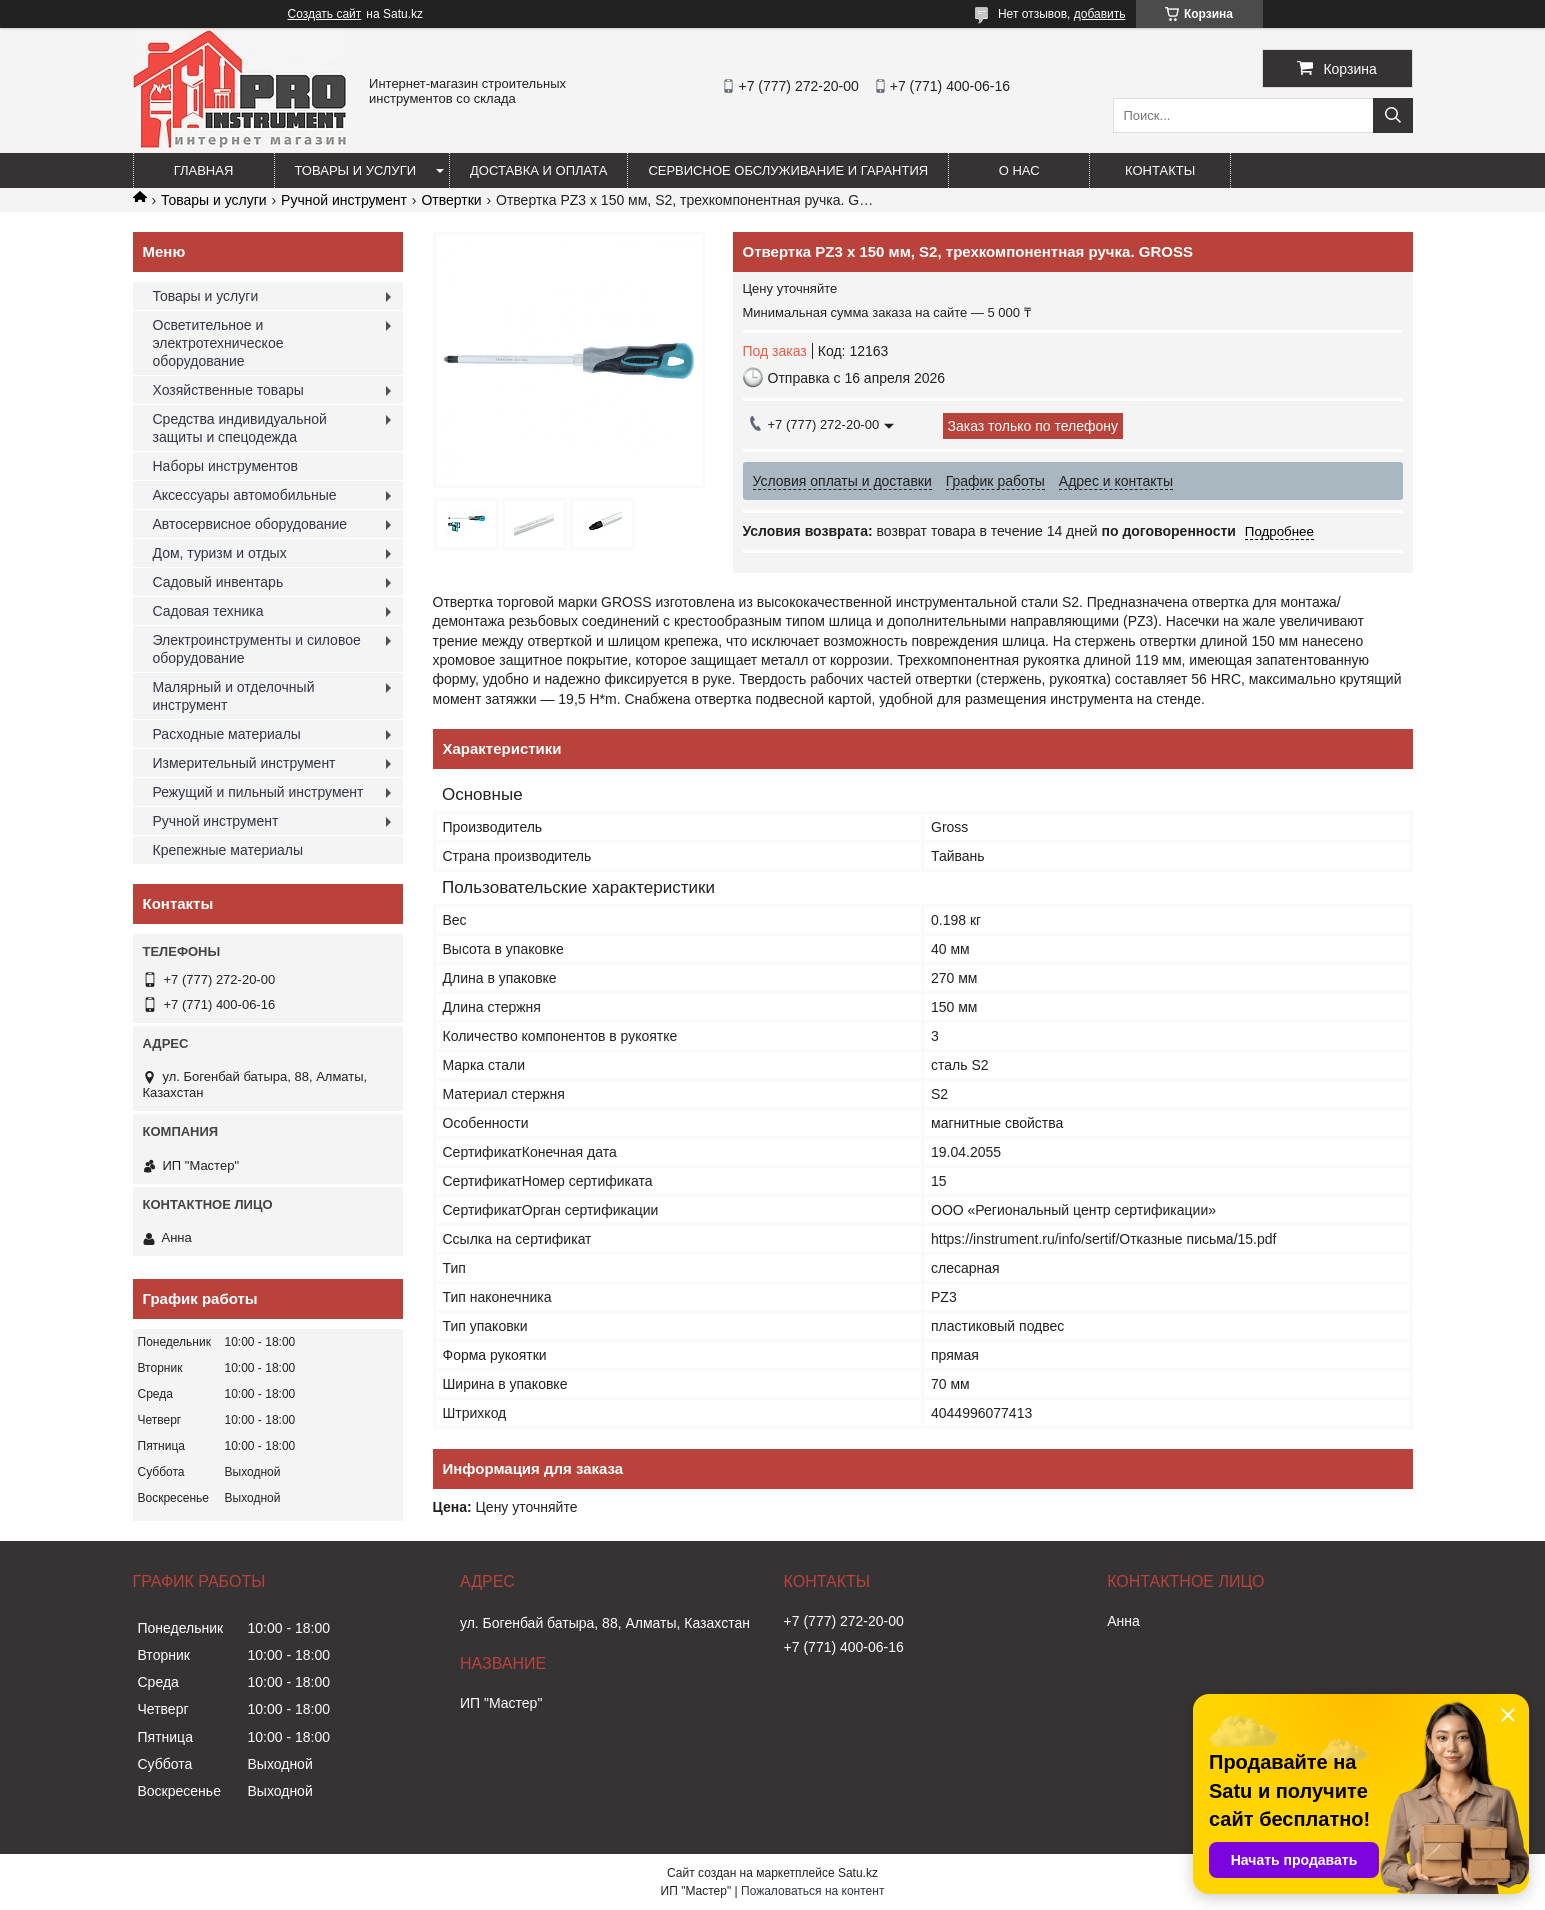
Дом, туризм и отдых (220, 553)
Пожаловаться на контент (812, 1891)
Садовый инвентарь (218, 582)
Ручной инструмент (344, 200)
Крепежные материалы (228, 850)
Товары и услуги (356, 170)
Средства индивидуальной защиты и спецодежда (240, 428)
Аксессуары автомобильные (245, 495)
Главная (204, 170)
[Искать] (1393, 115)
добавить (1100, 14)
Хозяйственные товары (228, 390)
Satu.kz (858, 1873)
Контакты (1160, 170)
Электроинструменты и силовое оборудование (257, 649)
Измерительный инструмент (244, 763)
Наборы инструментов (226, 466)
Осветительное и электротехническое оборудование (218, 343)
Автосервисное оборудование (250, 524)
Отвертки (451, 200)
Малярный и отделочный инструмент (234, 696)
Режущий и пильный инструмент (258, 792)
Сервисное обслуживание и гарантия (788, 170)
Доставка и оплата (538, 170)
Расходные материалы (227, 734)
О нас (1019, 170)
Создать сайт (325, 14)
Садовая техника (208, 611)
